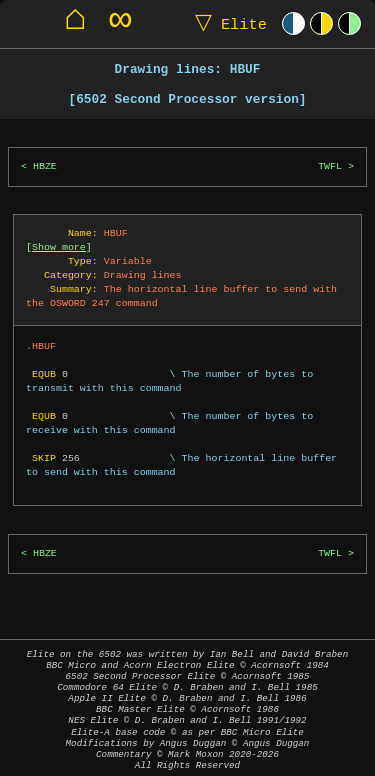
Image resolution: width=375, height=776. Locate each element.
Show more (59, 247)
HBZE (45, 166)
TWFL (330, 166)
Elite (226, 23)
